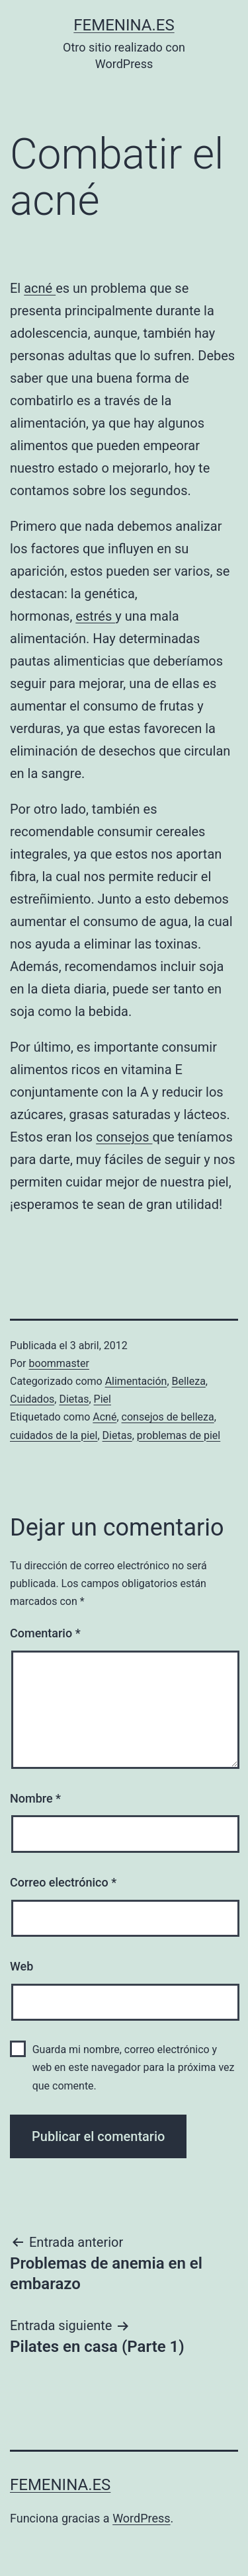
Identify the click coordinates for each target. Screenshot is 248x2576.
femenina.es (123, 25)
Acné (104, 1417)
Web (21, 1966)
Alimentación (136, 1381)
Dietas (74, 1399)
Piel (102, 1399)
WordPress (141, 2518)
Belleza (189, 1381)
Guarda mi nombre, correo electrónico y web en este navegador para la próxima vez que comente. (133, 2067)
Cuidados (32, 1399)
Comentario (45, 1633)
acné (40, 288)
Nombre (35, 1798)
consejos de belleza (168, 1417)
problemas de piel (178, 1435)
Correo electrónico (63, 1882)
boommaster (59, 1363)
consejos (124, 1137)
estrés (95, 616)
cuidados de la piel (53, 1435)
